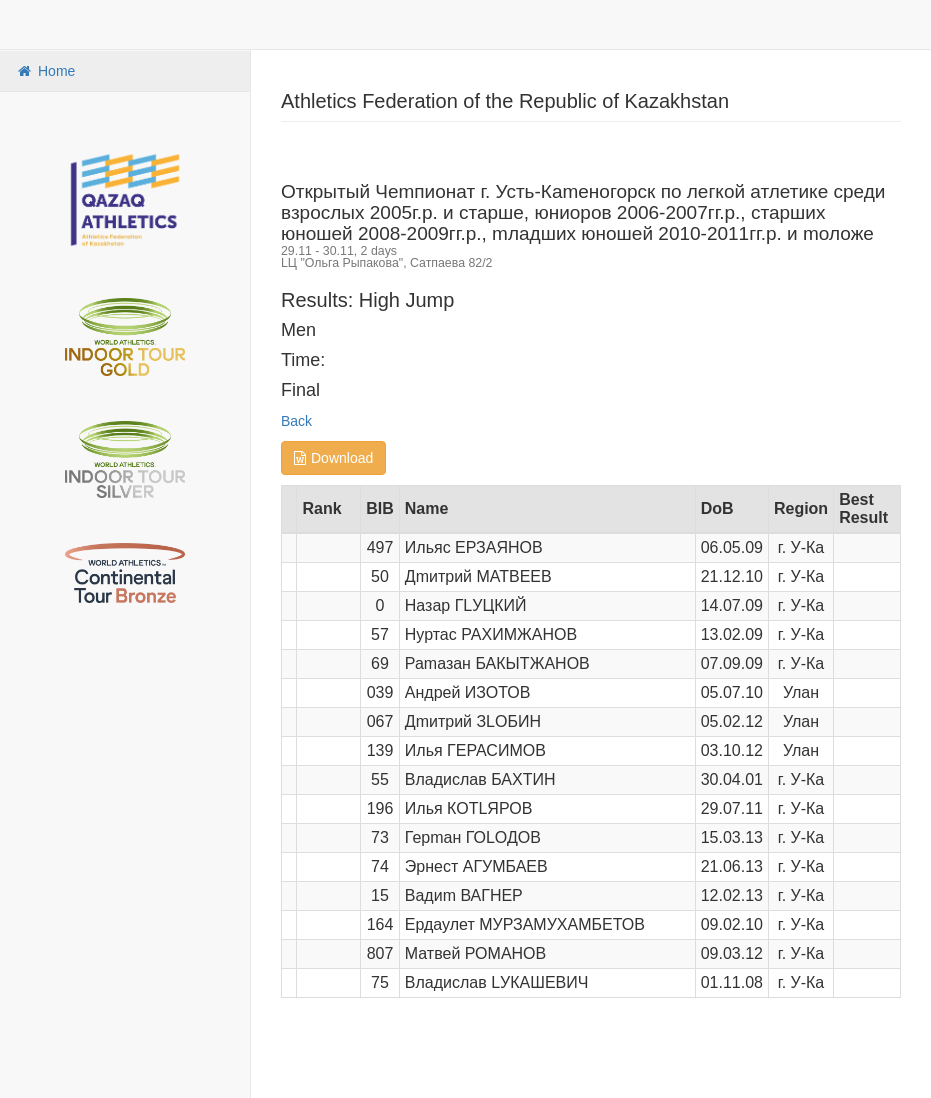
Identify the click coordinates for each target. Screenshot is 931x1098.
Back (296, 421)
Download (333, 458)
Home (45, 71)
